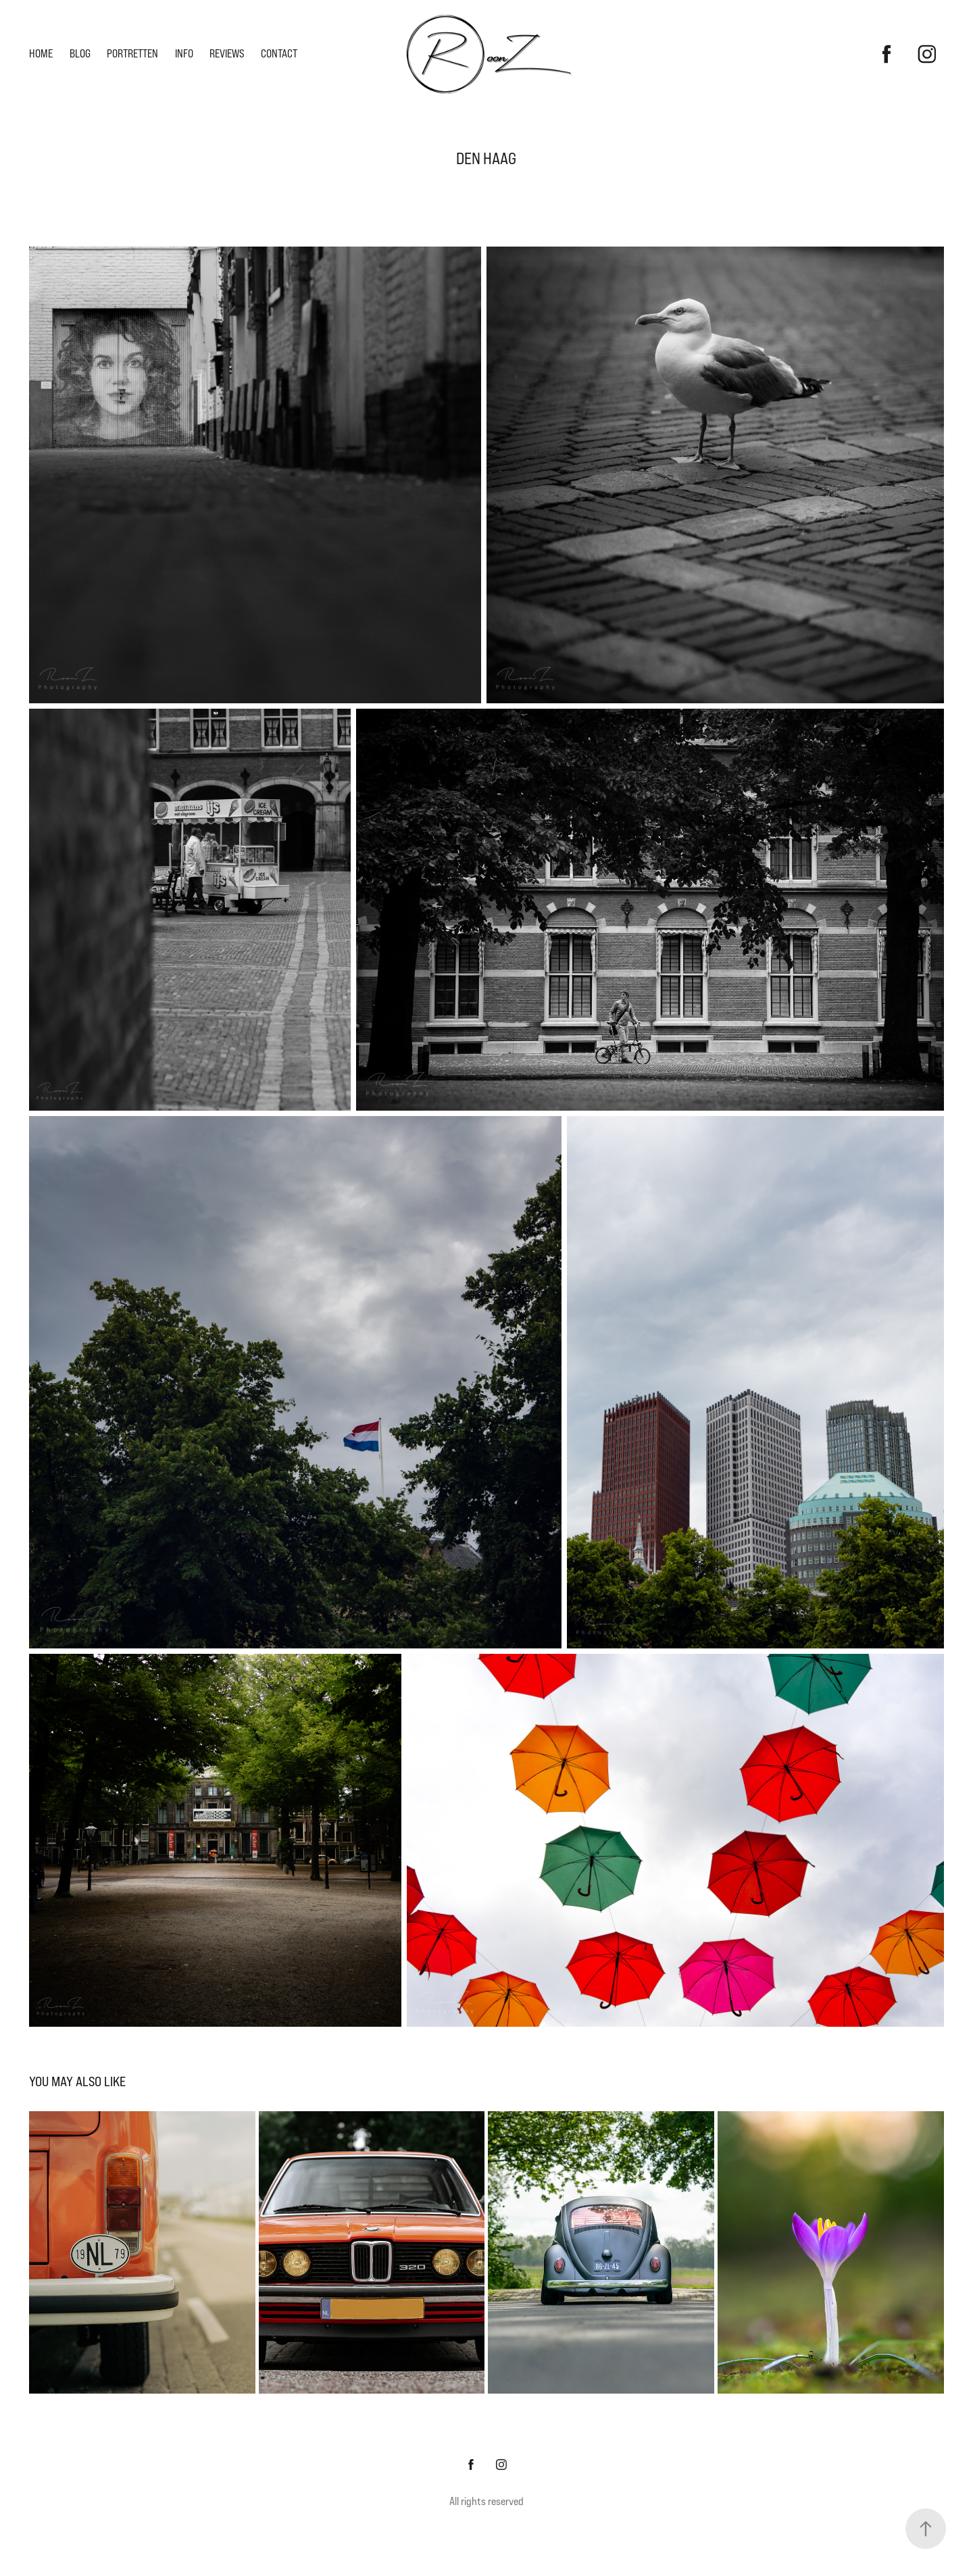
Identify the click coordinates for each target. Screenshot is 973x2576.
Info (184, 53)
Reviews (227, 53)
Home (41, 53)
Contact (279, 53)
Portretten (132, 53)
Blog (80, 53)
